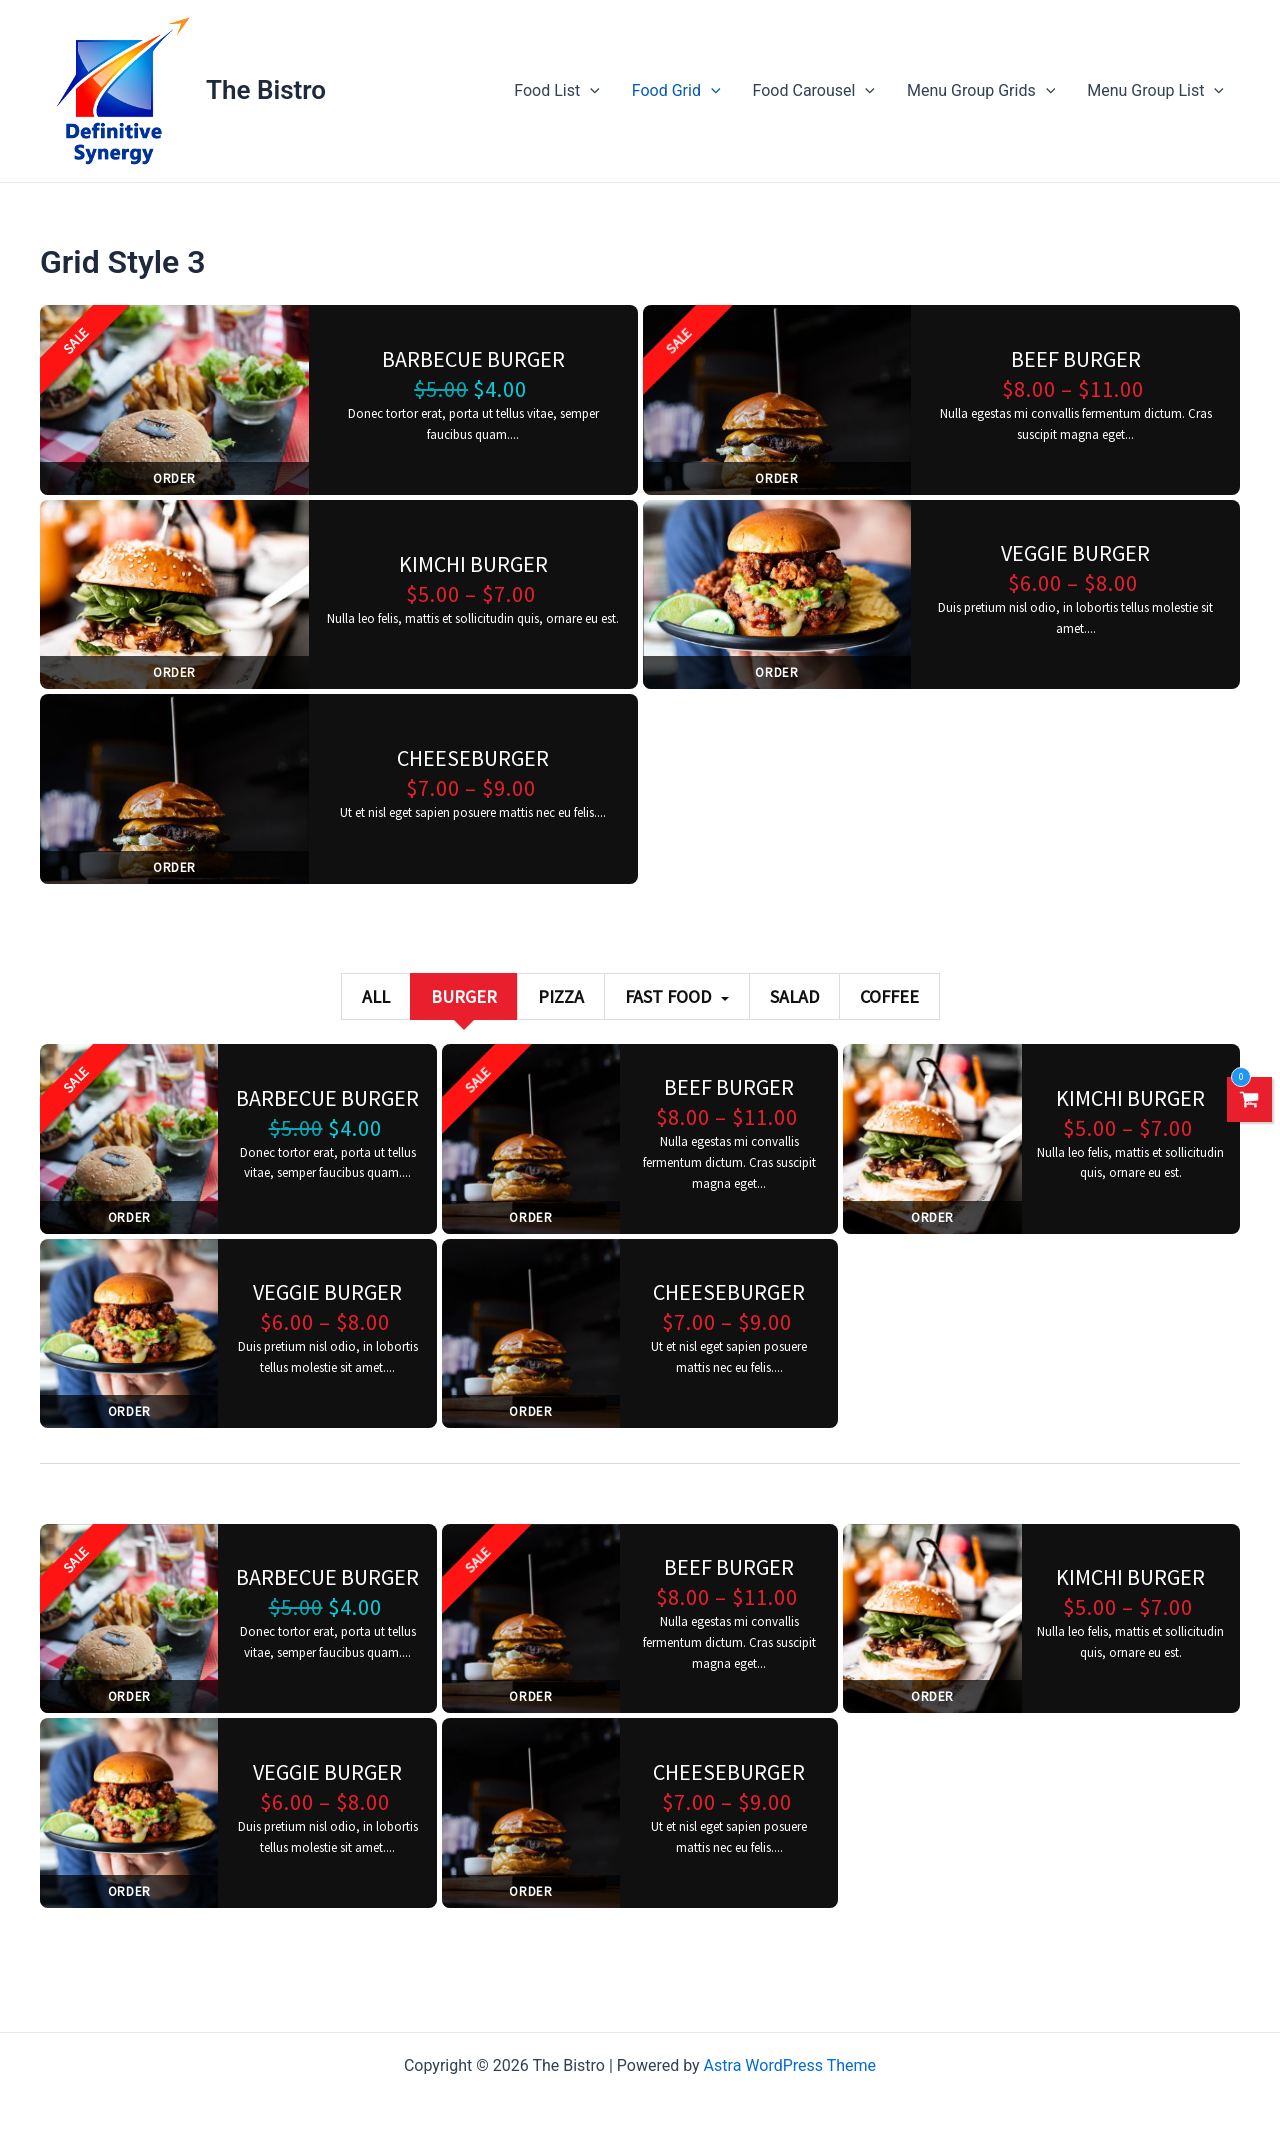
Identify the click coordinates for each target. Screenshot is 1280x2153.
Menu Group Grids (981, 91)
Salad (794, 996)
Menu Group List (1155, 91)
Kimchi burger (473, 564)
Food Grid (676, 91)
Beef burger (1076, 359)
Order (174, 478)
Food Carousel (814, 91)
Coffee (889, 996)
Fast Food (677, 996)
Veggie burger (1075, 553)
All (376, 996)
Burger (464, 996)
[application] (590, 91)
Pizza (561, 996)
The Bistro (266, 90)
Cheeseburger (473, 758)
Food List (557, 91)
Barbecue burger (473, 359)
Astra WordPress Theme (790, 2065)
